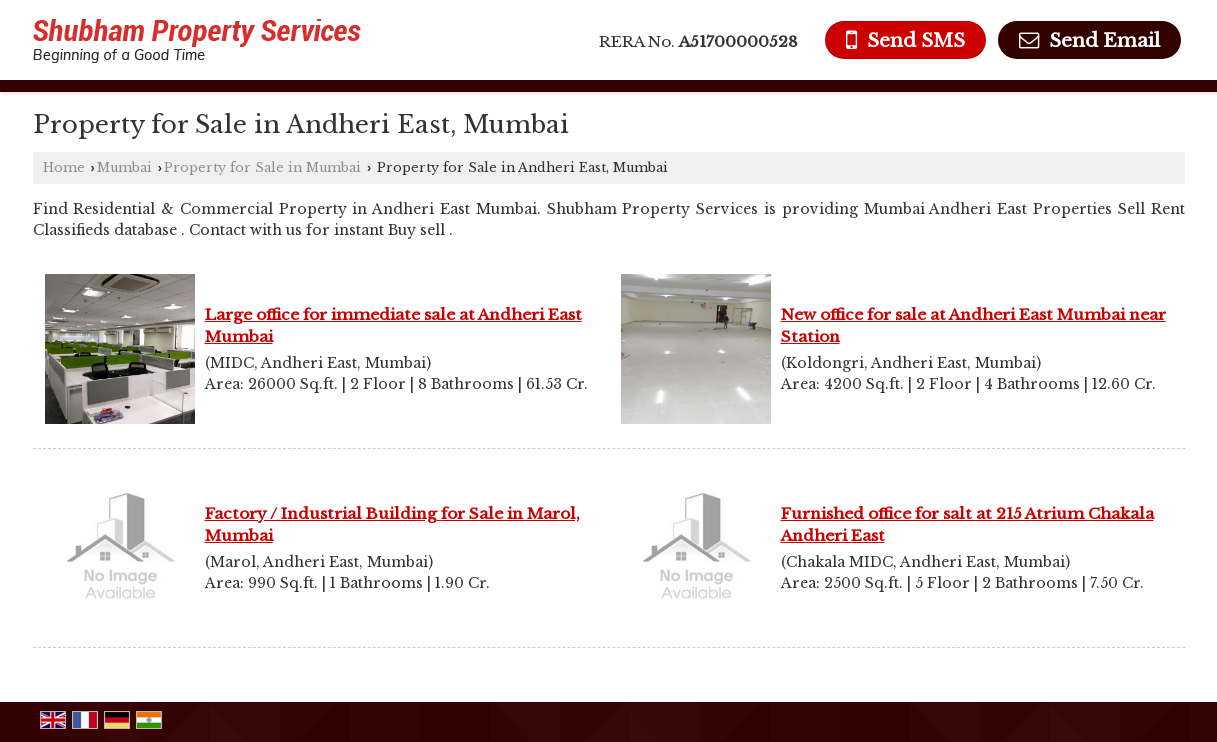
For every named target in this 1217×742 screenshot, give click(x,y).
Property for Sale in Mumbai (262, 167)
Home (64, 167)
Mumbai (124, 167)
